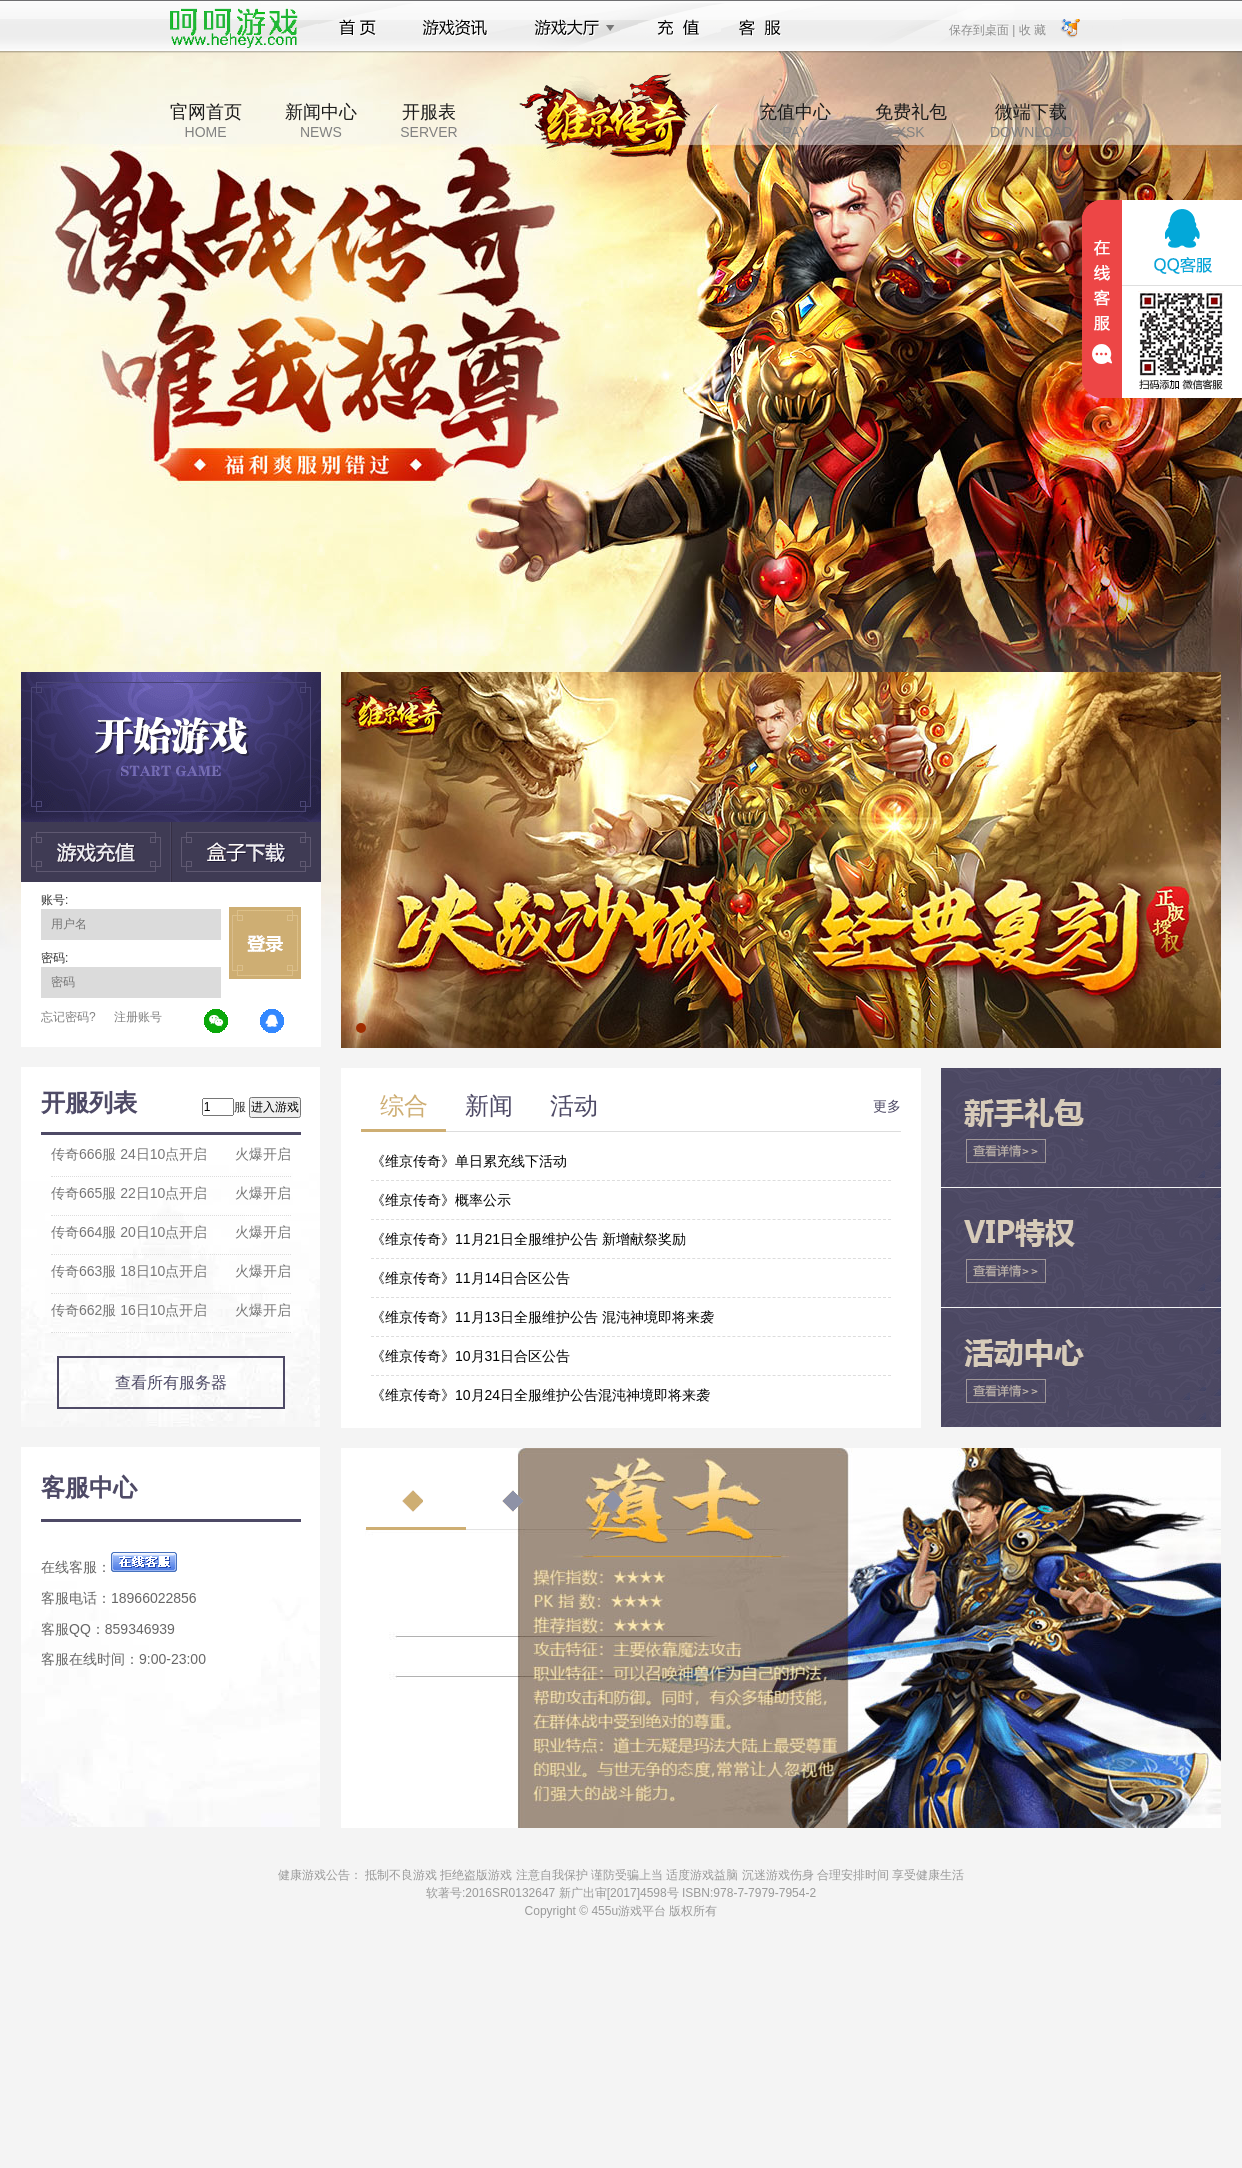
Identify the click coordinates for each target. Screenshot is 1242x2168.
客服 (760, 28)
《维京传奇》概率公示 (441, 1200)
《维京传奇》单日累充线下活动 (469, 1161)
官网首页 (206, 121)
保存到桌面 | (983, 29)
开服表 (428, 121)
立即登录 (265, 943)
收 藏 (1031, 29)
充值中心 (795, 121)
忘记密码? (68, 1017)
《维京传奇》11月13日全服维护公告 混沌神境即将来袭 (542, 1317)
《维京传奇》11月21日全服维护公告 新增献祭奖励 (528, 1239)
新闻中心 (321, 121)
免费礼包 (911, 121)
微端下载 (1031, 121)
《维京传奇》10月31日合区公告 (470, 1356)
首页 (357, 28)
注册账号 (138, 1017)
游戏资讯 (455, 28)
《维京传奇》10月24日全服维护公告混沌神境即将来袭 (540, 1395)
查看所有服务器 (171, 1382)
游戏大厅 (569, 28)
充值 (677, 28)
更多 (887, 1106)
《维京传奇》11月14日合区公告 (470, 1278)
